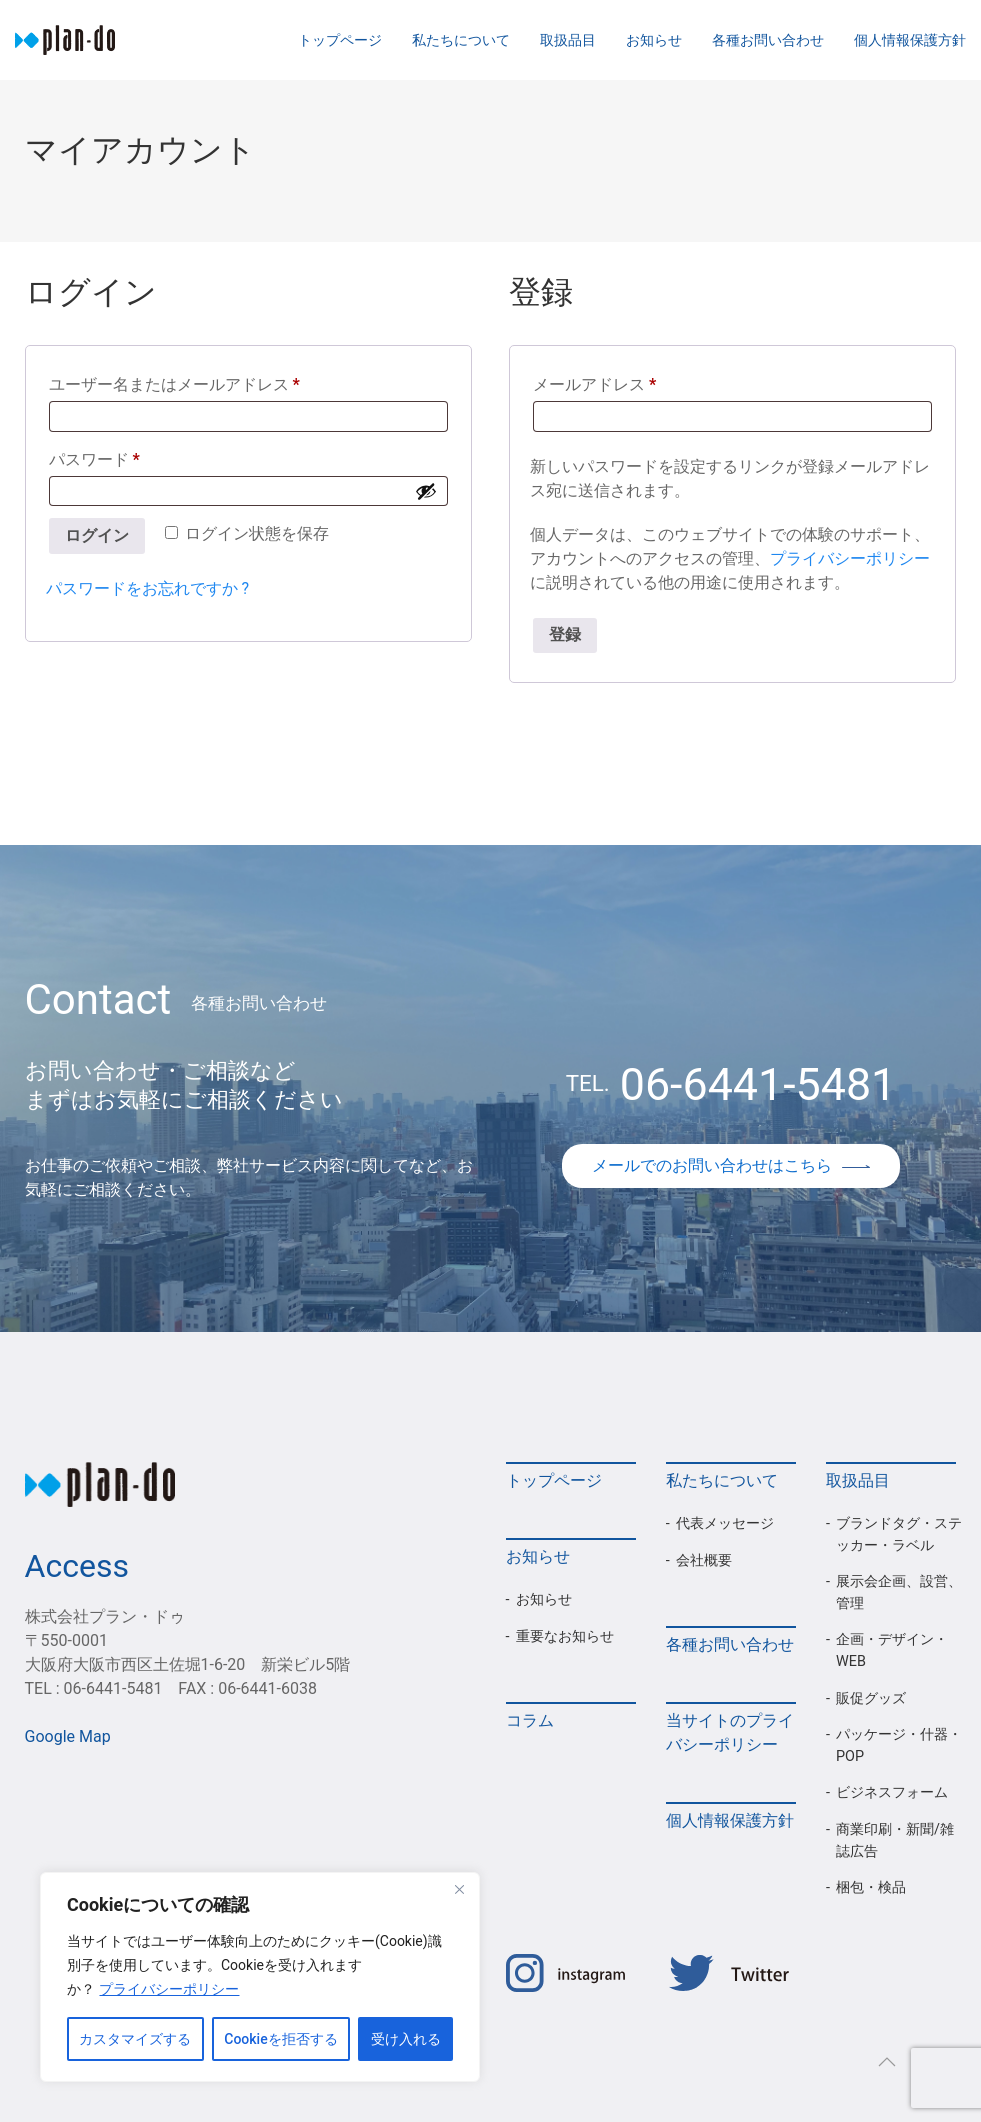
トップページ (340, 40)
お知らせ (654, 40)
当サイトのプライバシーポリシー (730, 1732)
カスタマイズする (135, 2039)
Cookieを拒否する (280, 2039)
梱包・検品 (871, 1887)
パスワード (102, 460)
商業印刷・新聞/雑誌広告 (895, 1840)
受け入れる (406, 2039)
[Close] (459, 1889)
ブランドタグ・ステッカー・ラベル (899, 1534)
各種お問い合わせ (768, 40)
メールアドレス (602, 385)
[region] (260, 1977)
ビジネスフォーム (892, 1792)
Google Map (68, 1736)
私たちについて (461, 40)
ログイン (97, 535)
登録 (565, 634)
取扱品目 (568, 40)
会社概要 (704, 1560)
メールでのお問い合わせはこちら (731, 1165)
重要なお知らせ (565, 1636)
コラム (530, 1720)
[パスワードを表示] (426, 491)
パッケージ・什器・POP (899, 1745)
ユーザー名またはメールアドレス (182, 385)
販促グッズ (871, 1698)
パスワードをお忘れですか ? (148, 588)
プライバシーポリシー (169, 1989)
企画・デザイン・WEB (892, 1650)
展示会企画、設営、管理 (899, 1592)
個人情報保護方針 (910, 40)
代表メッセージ (725, 1523)
